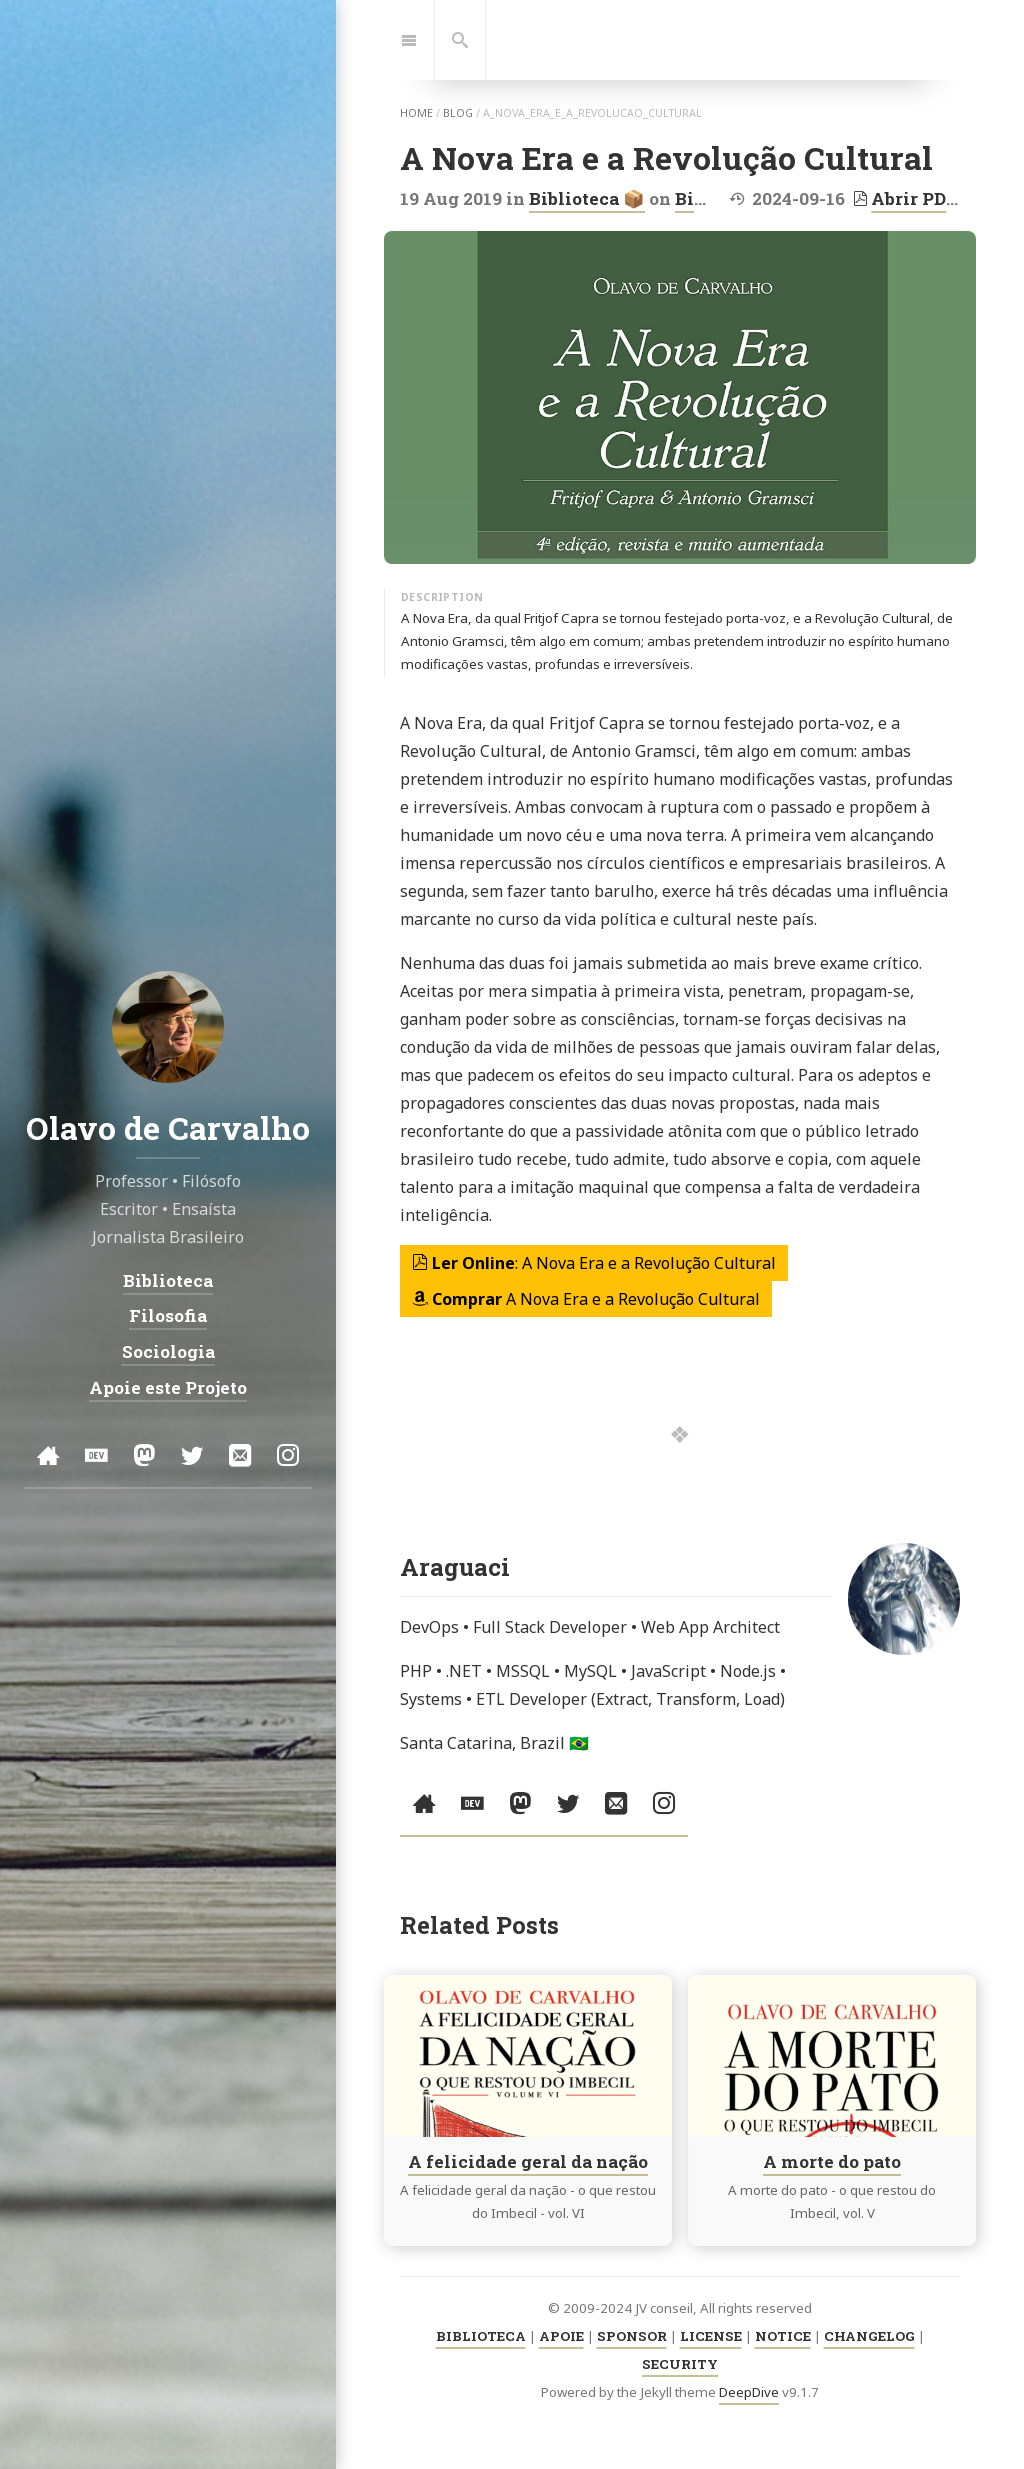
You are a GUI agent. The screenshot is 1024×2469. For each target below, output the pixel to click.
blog (458, 113)
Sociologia (168, 1351)
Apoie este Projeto (168, 1387)
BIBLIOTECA (481, 2336)
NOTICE (783, 2336)
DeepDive (749, 2392)
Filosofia (168, 1316)
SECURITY (680, 2364)
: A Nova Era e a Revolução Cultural (594, 1263)
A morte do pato (832, 2161)
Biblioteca (168, 1280)
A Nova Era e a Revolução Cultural (586, 1299)
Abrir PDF (905, 198)
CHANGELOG (869, 2336)
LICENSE (711, 2336)
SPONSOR (632, 2336)
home (416, 113)
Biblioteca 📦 (587, 198)
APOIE (561, 2336)
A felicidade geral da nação (528, 2161)
